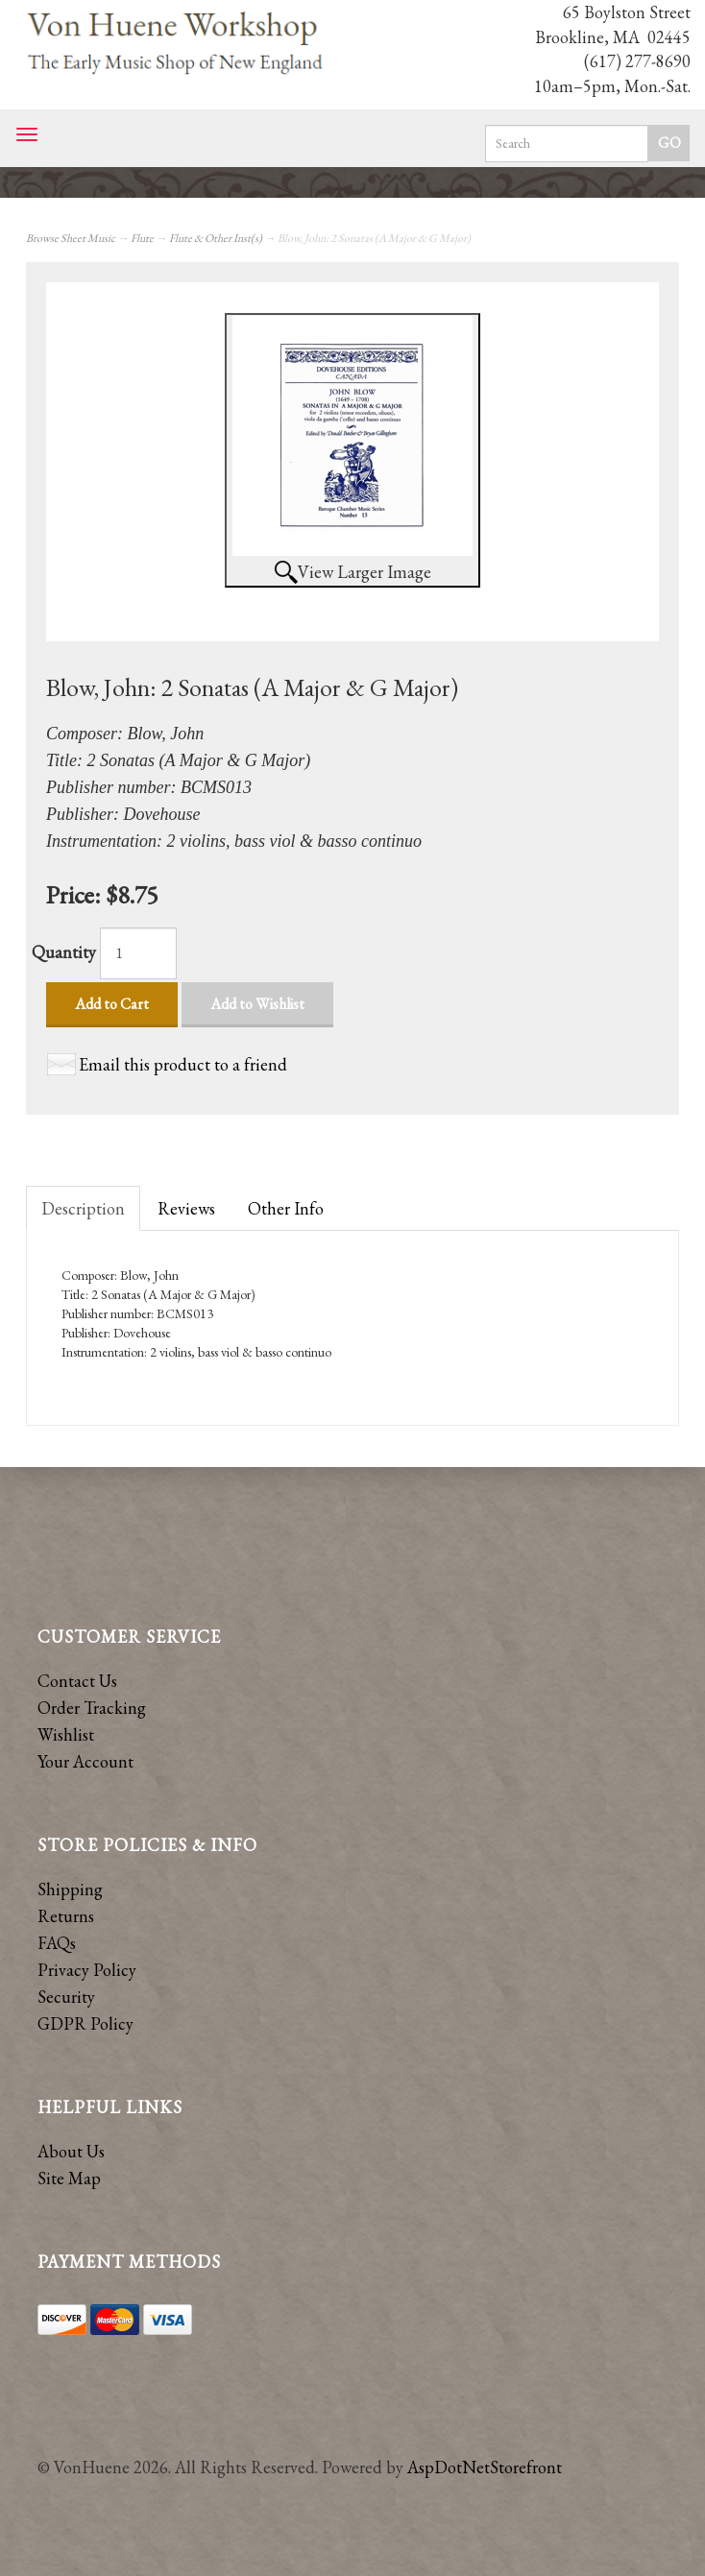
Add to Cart (112, 1004)
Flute (142, 238)
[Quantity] (138, 953)
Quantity (64, 952)
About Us (71, 2151)
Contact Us (77, 1681)
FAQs (56, 1943)
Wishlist (65, 1734)
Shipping (70, 1889)
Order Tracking (91, 1708)
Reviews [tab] (186, 1208)
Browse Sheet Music (70, 238)
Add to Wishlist (257, 1004)
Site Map (69, 2178)
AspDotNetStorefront (484, 2467)
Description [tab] (83, 1208)
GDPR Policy (85, 2023)
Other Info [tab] (286, 1208)
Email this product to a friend (183, 1064)
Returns (65, 1916)
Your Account (85, 1761)
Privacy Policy (86, 1970)
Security (66, 1997)
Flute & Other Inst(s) (215, 238)
